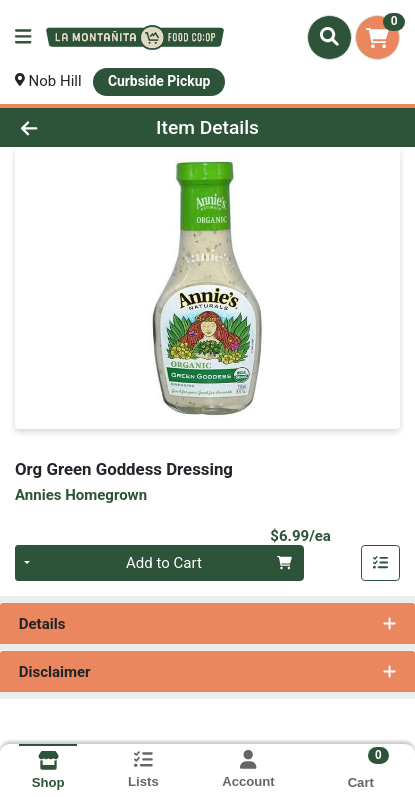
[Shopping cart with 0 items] (377, 37)
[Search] (329, 37)
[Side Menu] (23, 37)
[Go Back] (63, 127)
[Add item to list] (381, 563)
